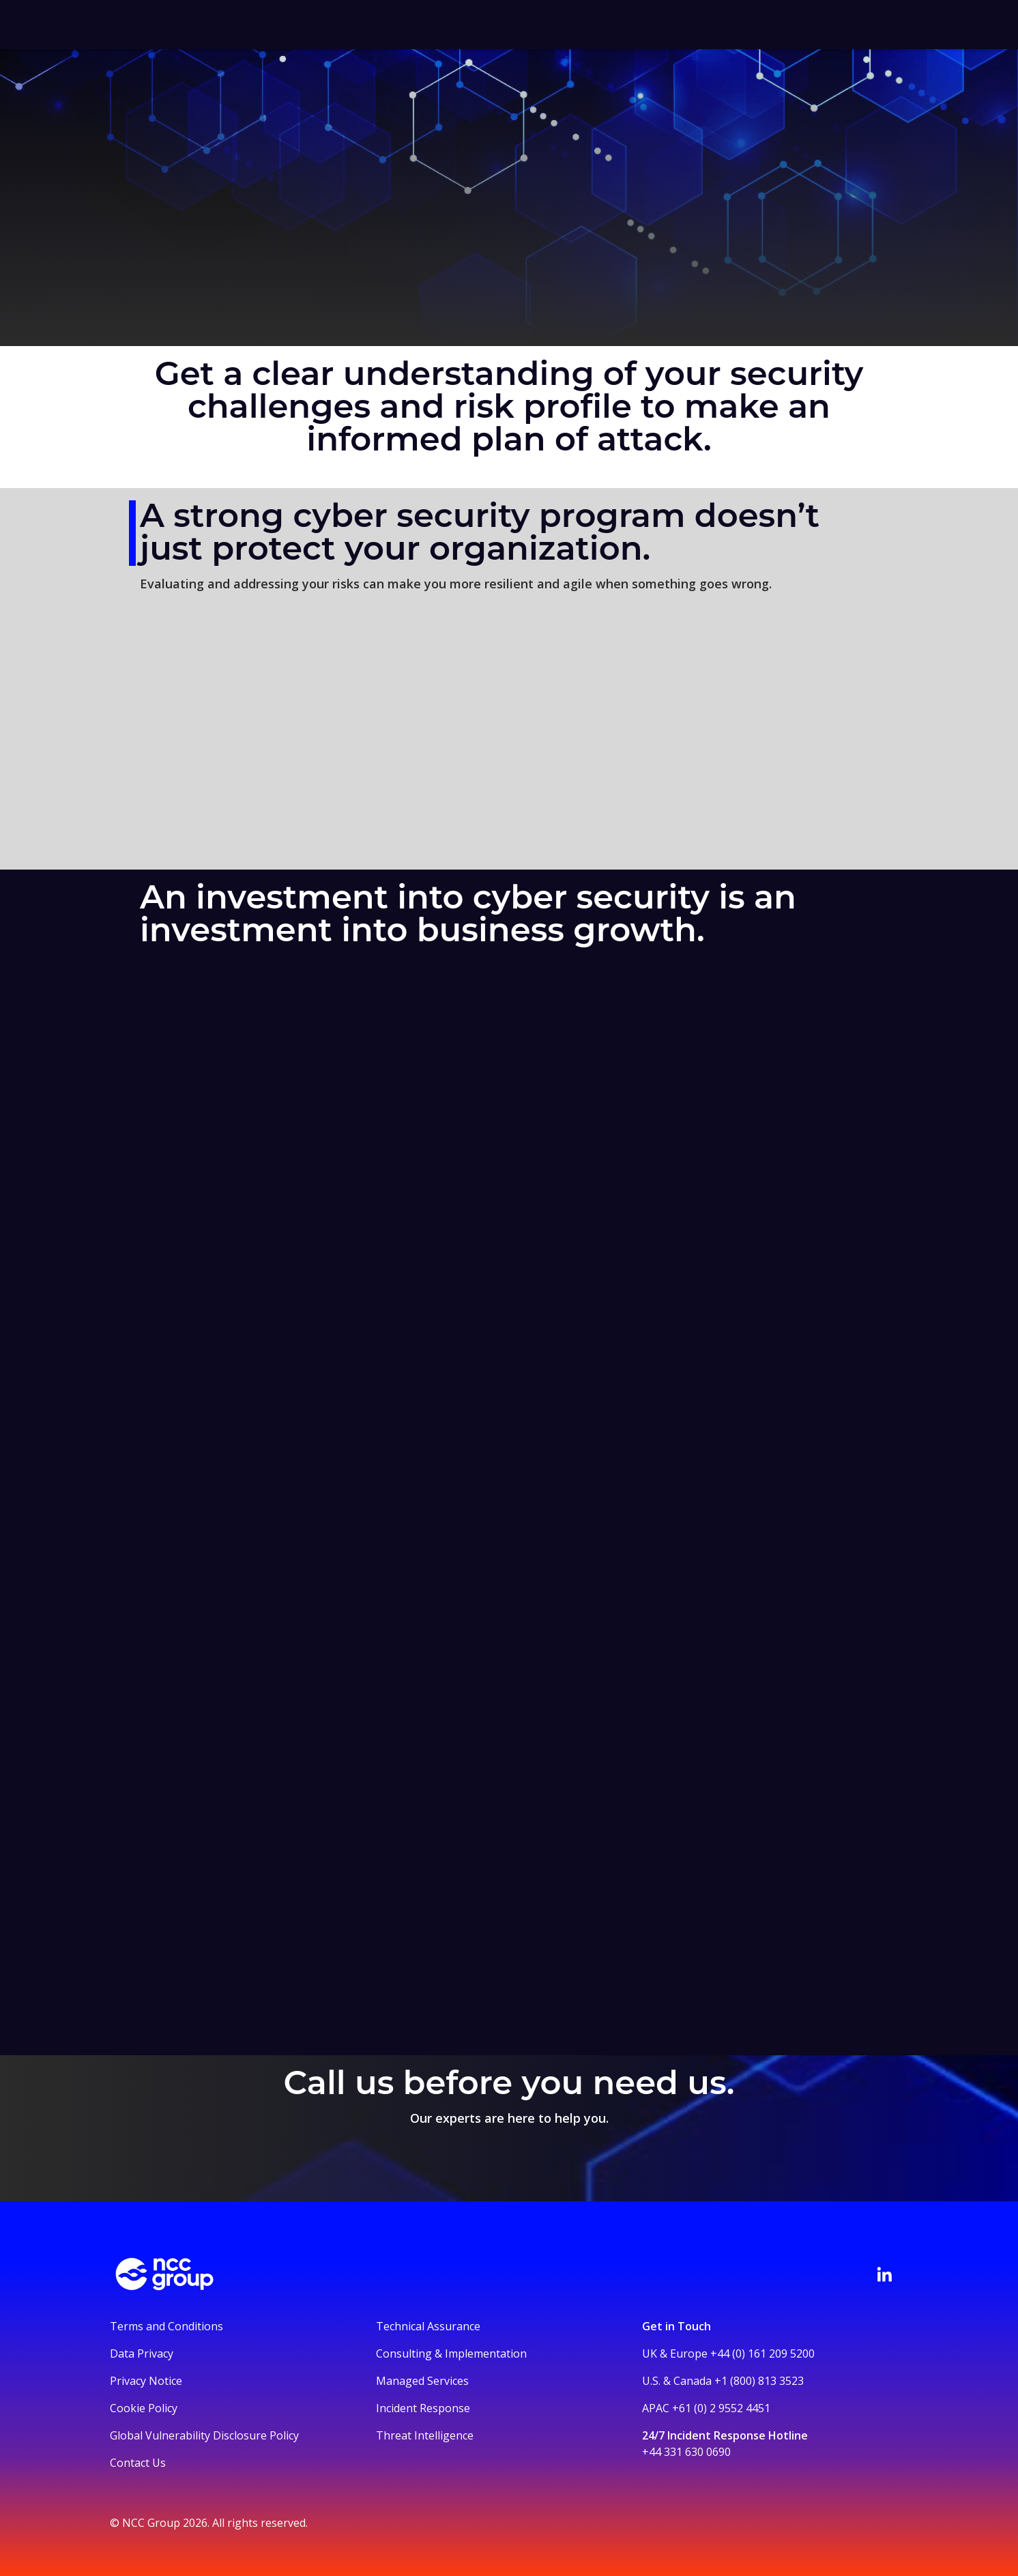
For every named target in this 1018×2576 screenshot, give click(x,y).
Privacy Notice (146, 2380)
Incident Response (423, 2408)
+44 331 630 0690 (686, 2451)
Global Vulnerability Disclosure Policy (204, 2435)
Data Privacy (141, 2353)
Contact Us (138, 2462)
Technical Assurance (428, 2326)
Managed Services (422, 2380)
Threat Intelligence (425, 2435)
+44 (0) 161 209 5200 (762, 2353)
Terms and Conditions (166, 2326)
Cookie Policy (143, 2408)
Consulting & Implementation (451, 2353)
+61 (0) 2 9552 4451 (721, 2408)
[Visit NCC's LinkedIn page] (884, 2274)
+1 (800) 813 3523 (759, 2380)
